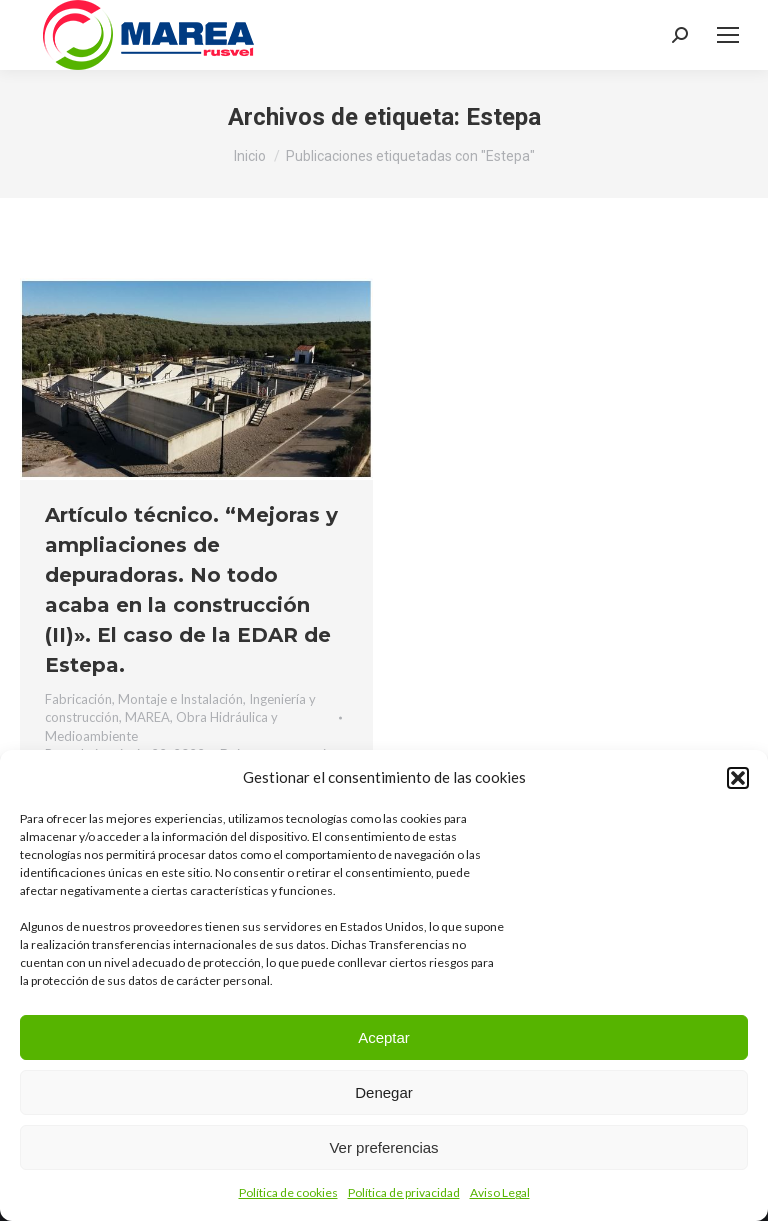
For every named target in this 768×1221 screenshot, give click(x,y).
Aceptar (384, 1037)
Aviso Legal (500, 1192)
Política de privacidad (404, 1192)
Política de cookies (288, 1192)
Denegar (384, 1092)
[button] (738, 778)
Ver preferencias (383, 1147)
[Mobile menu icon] (728, 35)
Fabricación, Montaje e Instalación (144, 699)
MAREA (147, 717)
